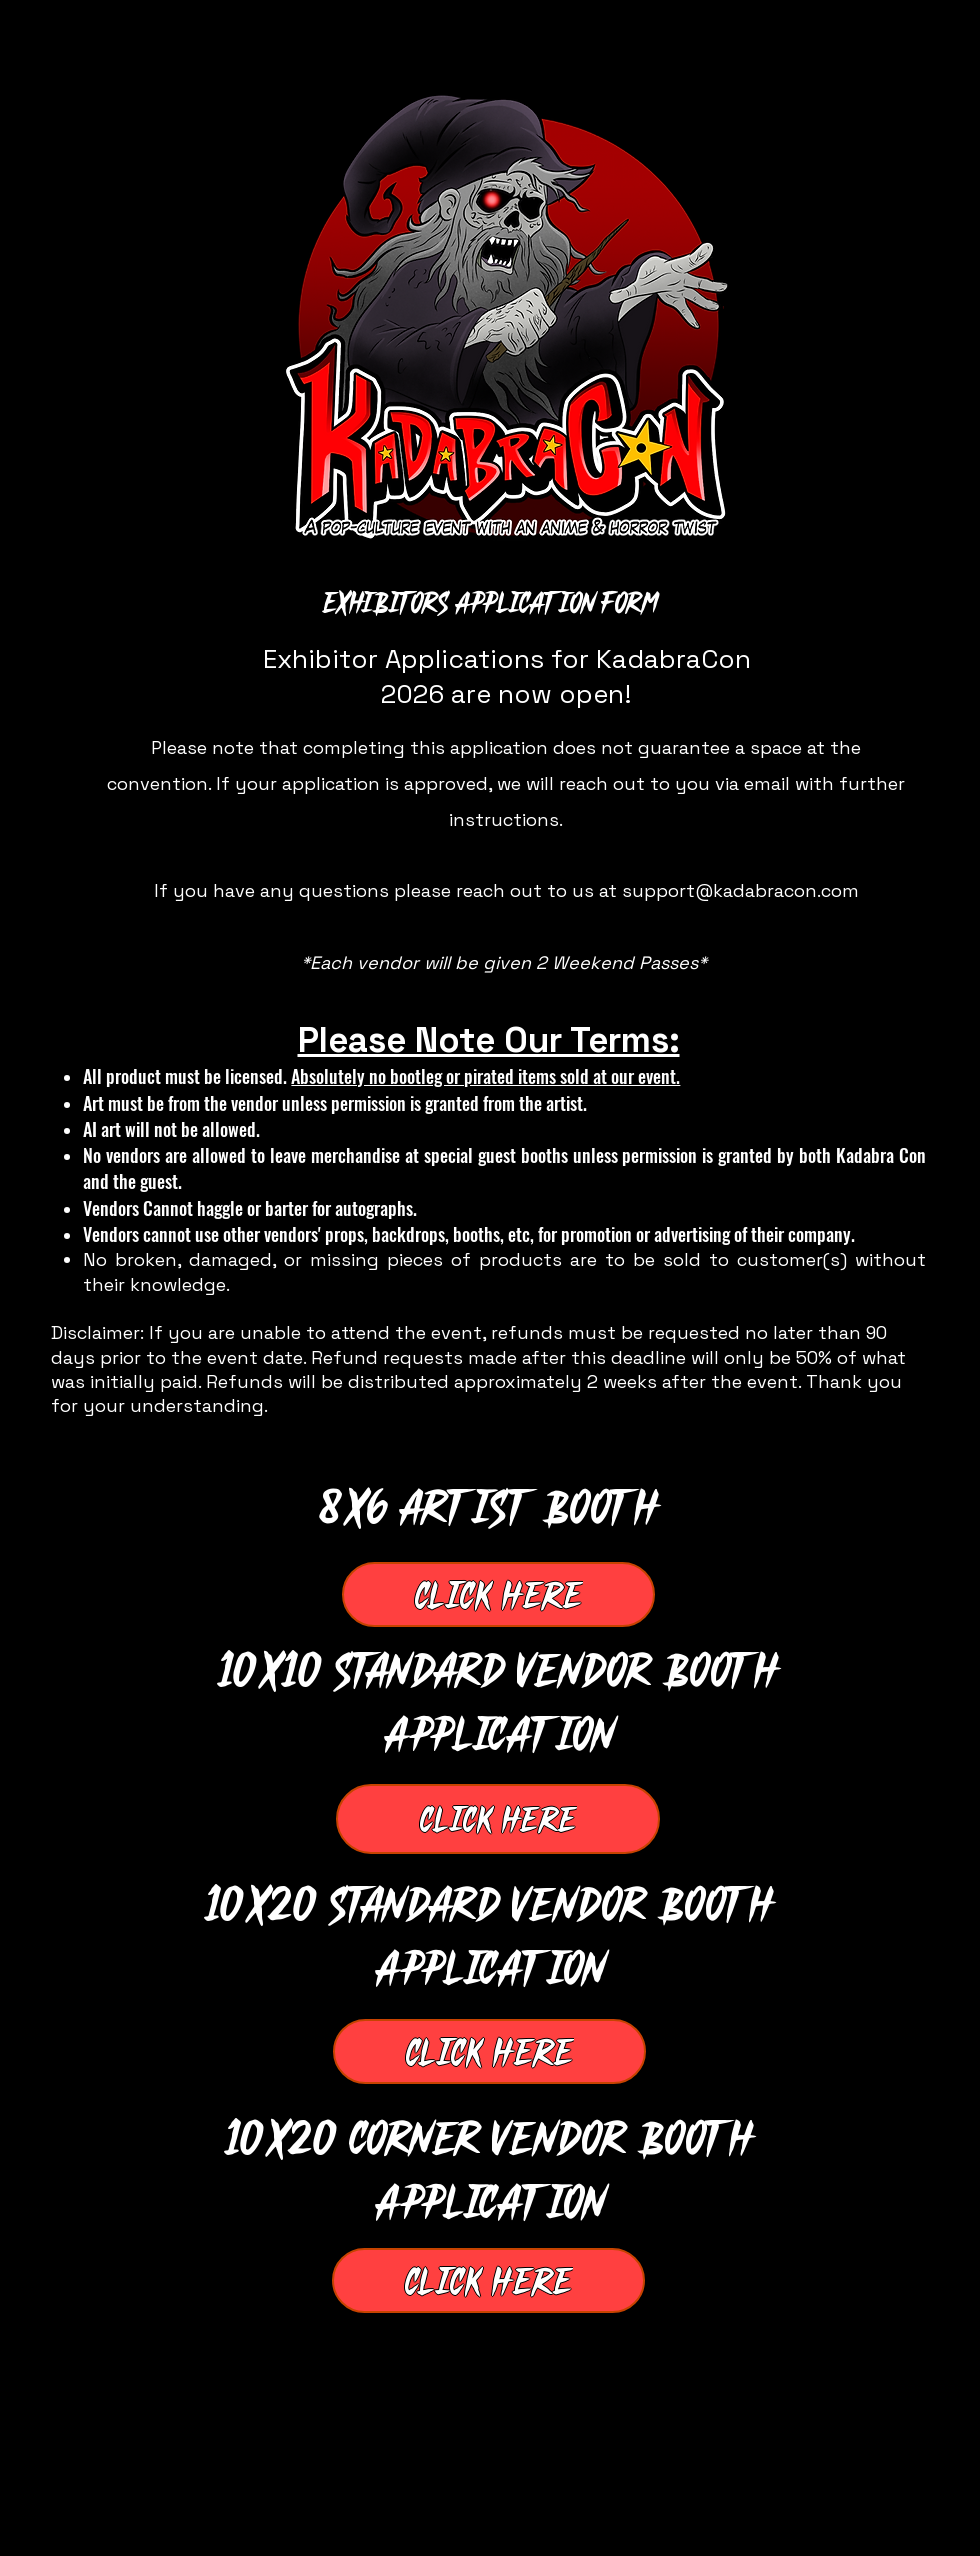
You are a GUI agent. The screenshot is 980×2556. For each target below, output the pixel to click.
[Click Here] (498, 1594)
